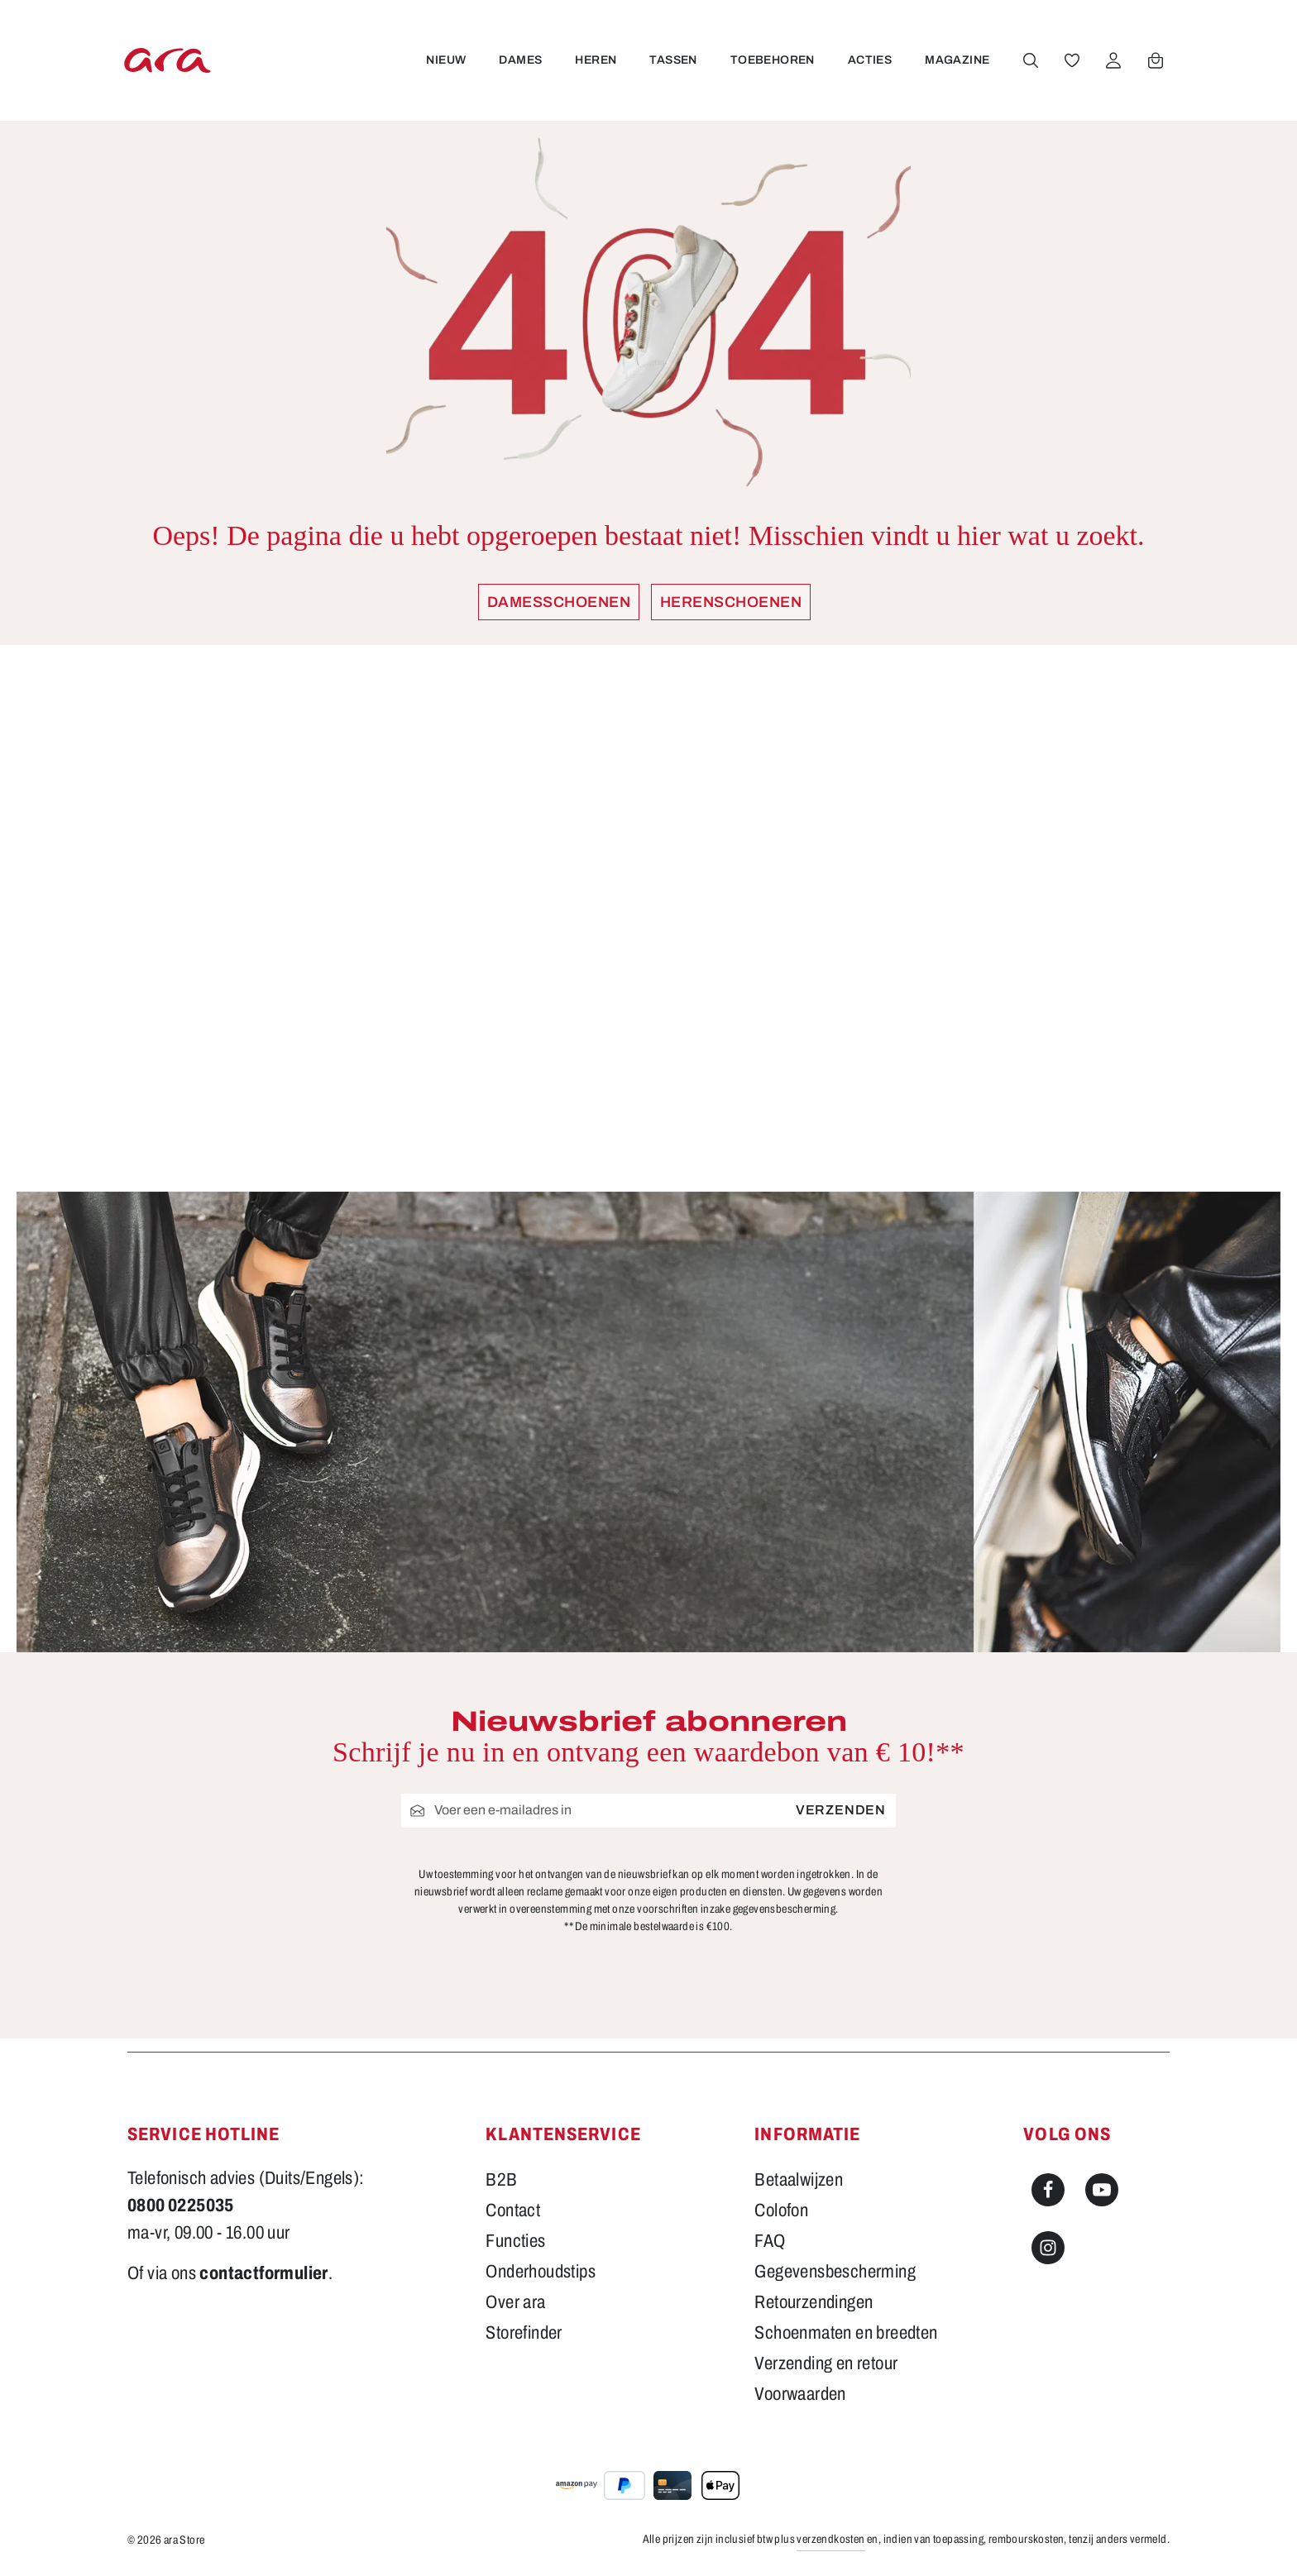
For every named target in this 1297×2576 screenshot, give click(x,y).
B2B (501, 2180)
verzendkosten (830, 2539)
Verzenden (841, 1810)
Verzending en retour (825, 2363)
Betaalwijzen (798, 2180)
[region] (648, 918)
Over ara (515, 2302)
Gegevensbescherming (835, 2272)
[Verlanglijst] (1071, 60)
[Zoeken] (1029, 60)
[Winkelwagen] (1154, 60)
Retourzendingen (813, 2302)
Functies (515, 2241)
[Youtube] (1101, 2189)
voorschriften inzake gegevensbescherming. (737, 1909)
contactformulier (263, 2273)
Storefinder (524, 2333)
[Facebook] (1048, 2189)
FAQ (769, 2241)
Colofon (781, 2210)
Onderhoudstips (541, 2272)
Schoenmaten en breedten (845, 2333)
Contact (513, 2210)
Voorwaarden (799, 2394)
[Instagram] (1048, 2247)
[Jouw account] (1112, 60)
